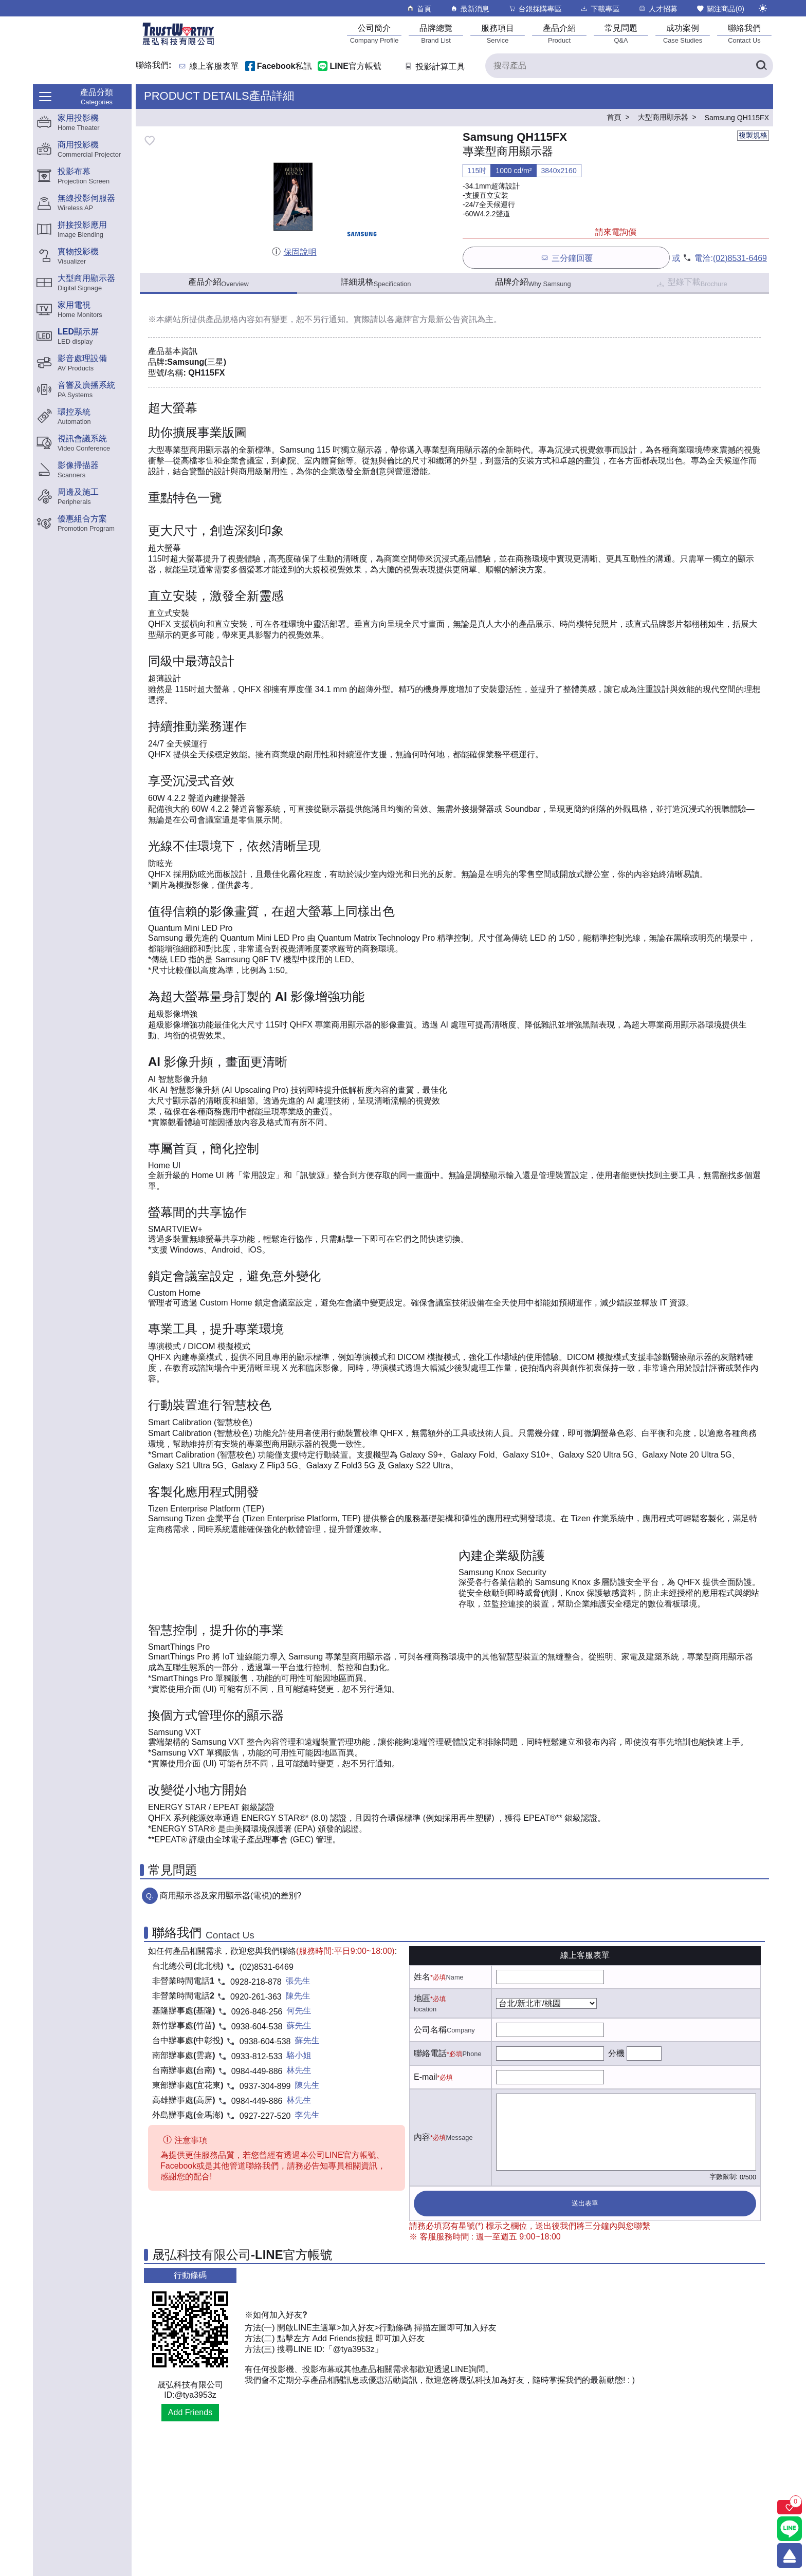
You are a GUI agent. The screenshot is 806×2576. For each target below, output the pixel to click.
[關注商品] (789, 2507)
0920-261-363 (256, 1996)
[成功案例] (682, 33)
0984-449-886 (257, 2071)
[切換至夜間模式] (763, 8)
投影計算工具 (434, 66)
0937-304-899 (265, 2086)
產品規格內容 (230, 319)
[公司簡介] (374, 33)
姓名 (422, 1976)
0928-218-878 (256, 1981)
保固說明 (293, 252)
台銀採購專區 (535, 8)
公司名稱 (430, 2029)
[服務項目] (497, 33)
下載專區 (599, 8)
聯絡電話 (430, 2053)
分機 (616, 2053)
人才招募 (657, 8)
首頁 (418, 8)
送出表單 (585, 2203)
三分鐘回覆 (566, 258)
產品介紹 (218, 282)
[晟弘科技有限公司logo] (178, 44)
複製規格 (753, 135)
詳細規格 (376, 282)
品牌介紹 (533, 282)
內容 (422, 2137)
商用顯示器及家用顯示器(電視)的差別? (231, 1895)
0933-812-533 (257, 2056)
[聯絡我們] (744, 33)
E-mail (425, 2077)
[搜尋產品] (629, 65)
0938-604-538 (257, 2026)
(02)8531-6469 (740, 258)
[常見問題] (621, 33)
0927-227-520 (265, 2116)
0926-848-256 (257, 2011)
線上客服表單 (214, 66)
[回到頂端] (789, 2555)
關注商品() (720, 8)
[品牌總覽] (436, 33)
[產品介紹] (559, 33)
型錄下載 (691, 283)
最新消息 (469, 8)
